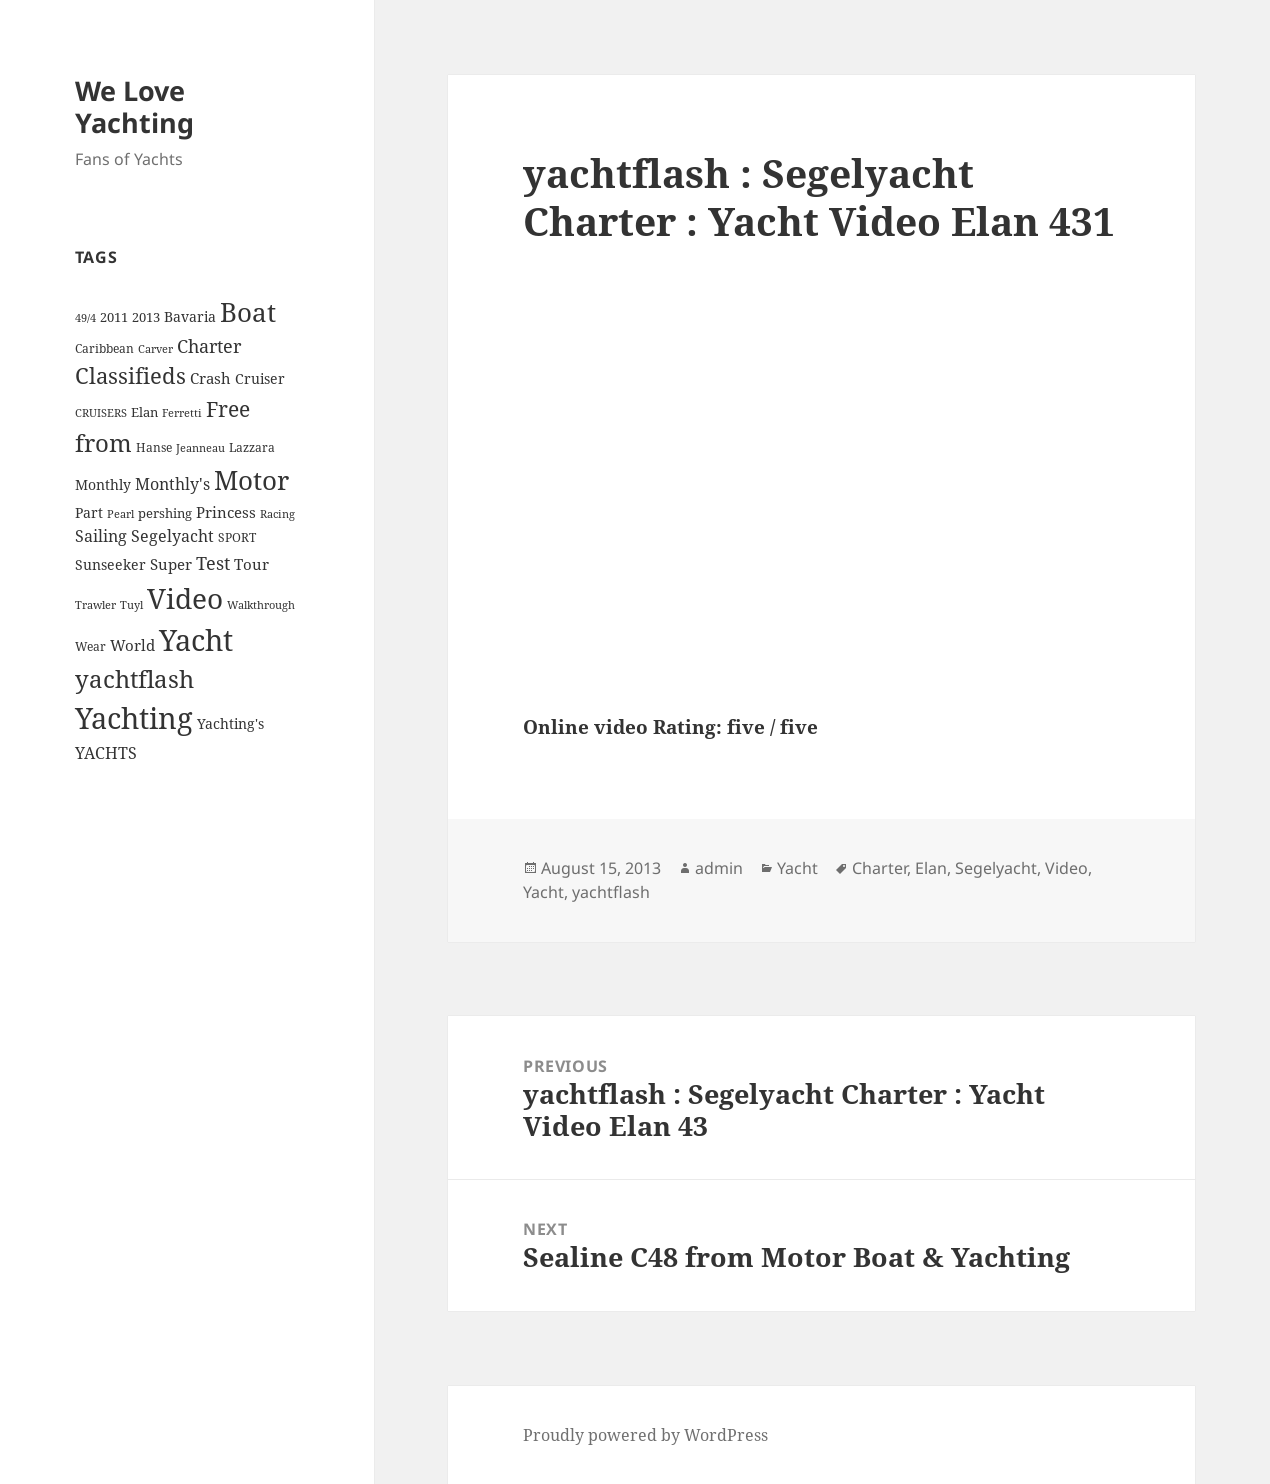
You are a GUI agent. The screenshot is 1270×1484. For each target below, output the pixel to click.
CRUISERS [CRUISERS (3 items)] (101, 413)
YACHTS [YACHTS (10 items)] (106, 753)
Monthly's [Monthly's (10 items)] (172, 484)
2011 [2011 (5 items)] (114, 317)
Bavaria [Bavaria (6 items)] (190, 316)
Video (1066, 868)
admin (719, 868)
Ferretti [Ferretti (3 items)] (182, 413)
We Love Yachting (134, 106)
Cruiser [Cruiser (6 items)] (260, 378)
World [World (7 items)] (132, 645)
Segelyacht (996, 868)
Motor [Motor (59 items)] (251, 480)
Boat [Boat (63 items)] (248, 312)
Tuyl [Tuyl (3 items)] (131, 605)
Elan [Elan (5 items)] (144, 412)
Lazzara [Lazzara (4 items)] (252, 447)
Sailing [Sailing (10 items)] (101, 536)
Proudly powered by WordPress (645, 1435)
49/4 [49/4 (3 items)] (85, 318)
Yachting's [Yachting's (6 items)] (230, 723)
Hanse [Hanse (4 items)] (154, 447)
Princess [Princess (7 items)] (226, 512)
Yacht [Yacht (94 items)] (196, 639)
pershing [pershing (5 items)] (165, 513)
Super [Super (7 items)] (171, 564)
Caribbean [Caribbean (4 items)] (104, 348)
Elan (931, 868)
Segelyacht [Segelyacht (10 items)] (172, 536)
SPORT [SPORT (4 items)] (237, 537)
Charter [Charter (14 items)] (209, 346)
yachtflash (611, 892)
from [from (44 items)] (103, 442)
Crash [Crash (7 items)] (210, 378)
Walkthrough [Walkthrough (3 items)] (261, 605)
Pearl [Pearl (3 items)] (120, 514)
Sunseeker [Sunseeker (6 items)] (110, 564)
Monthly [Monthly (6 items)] (103, 484)
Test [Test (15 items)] (213, 562)
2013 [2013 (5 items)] (146, 317)
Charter (879, 868)
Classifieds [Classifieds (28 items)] (130, 375)
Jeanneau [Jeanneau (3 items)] (200, 448)
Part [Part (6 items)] (89, 512)
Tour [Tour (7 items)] (251, 564)
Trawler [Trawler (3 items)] (95, 605)
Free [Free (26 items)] (228, 408)
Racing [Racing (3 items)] (277, 514)
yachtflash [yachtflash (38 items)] (134, 679)
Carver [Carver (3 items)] (155, 349)
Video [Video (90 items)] (185, 598)
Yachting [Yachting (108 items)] (134, 718)
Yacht (797, 868)
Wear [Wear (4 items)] (90, 646)
